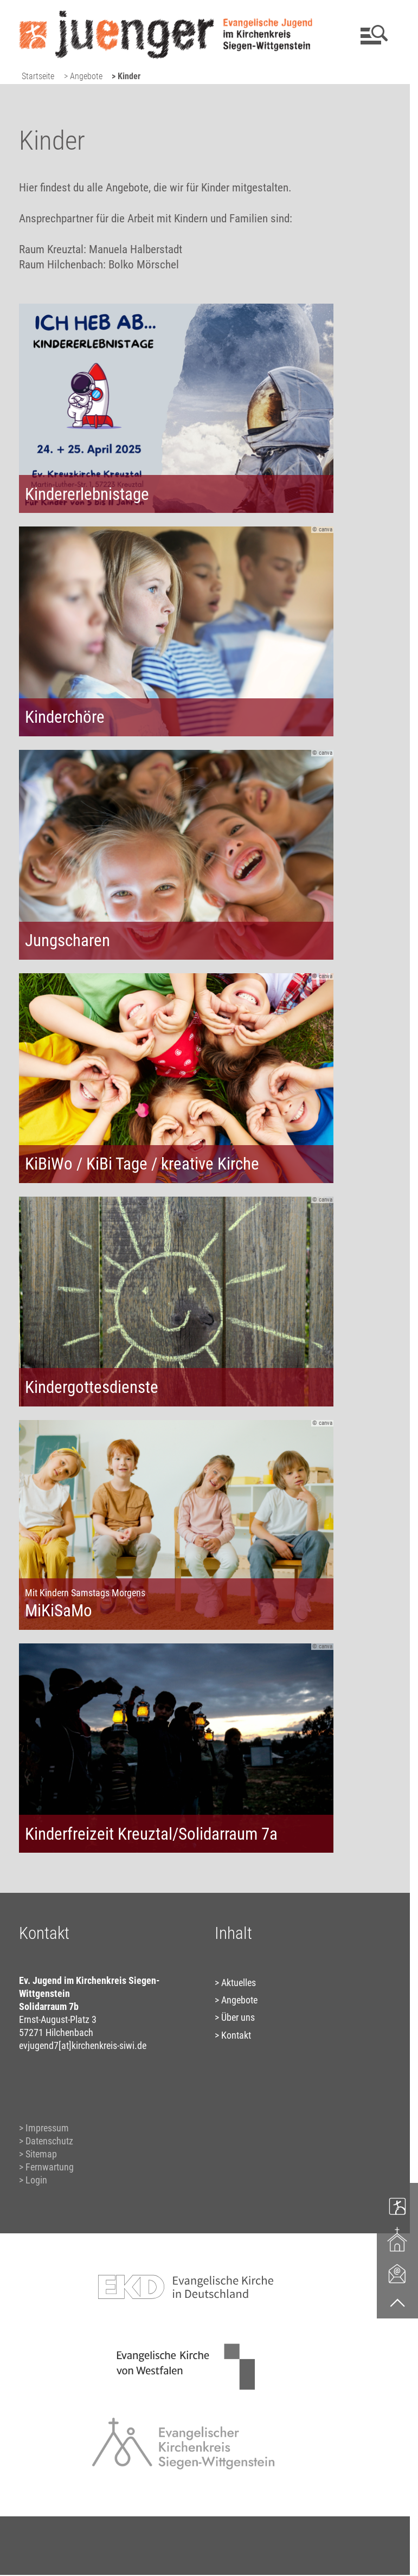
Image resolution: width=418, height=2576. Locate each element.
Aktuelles (238, 1982)
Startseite (38, 76)
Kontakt (236, 2035)
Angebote (239, 2000)
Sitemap (41, 2154)
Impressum (47, 2128)
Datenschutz (49, 2141)
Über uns (238, 2017)
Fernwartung (49, 2167)
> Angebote (83, 76)
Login (36, 2180)
